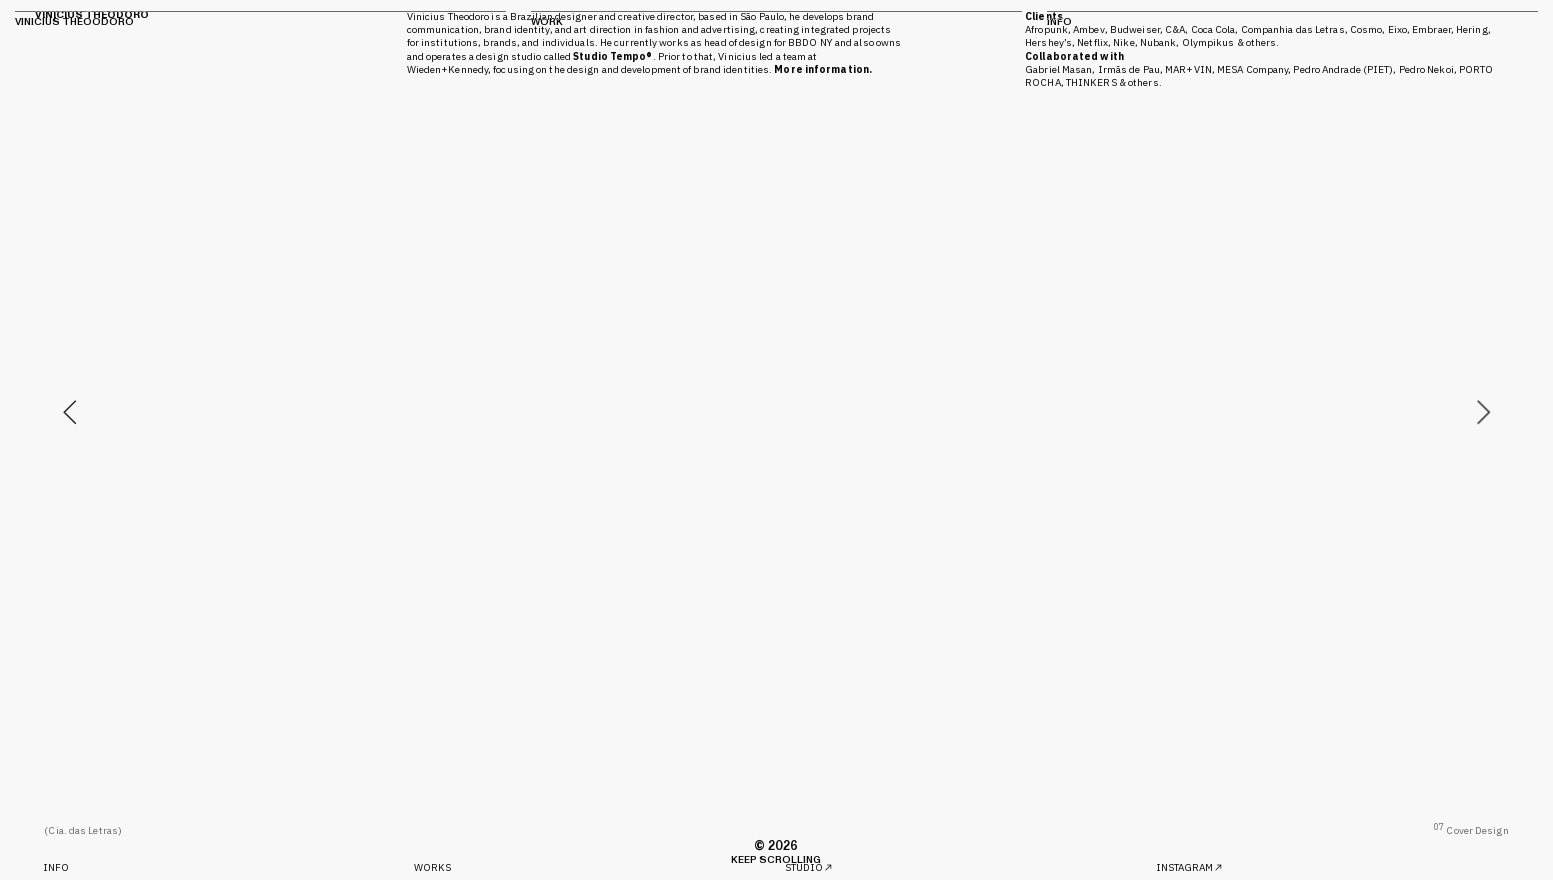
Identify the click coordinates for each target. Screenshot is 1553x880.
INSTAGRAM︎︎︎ (1190, 867)
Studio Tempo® (612, 56)
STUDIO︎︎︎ (810, 867)
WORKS (433, 867)
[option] (776, 412)
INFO (56, 867)
